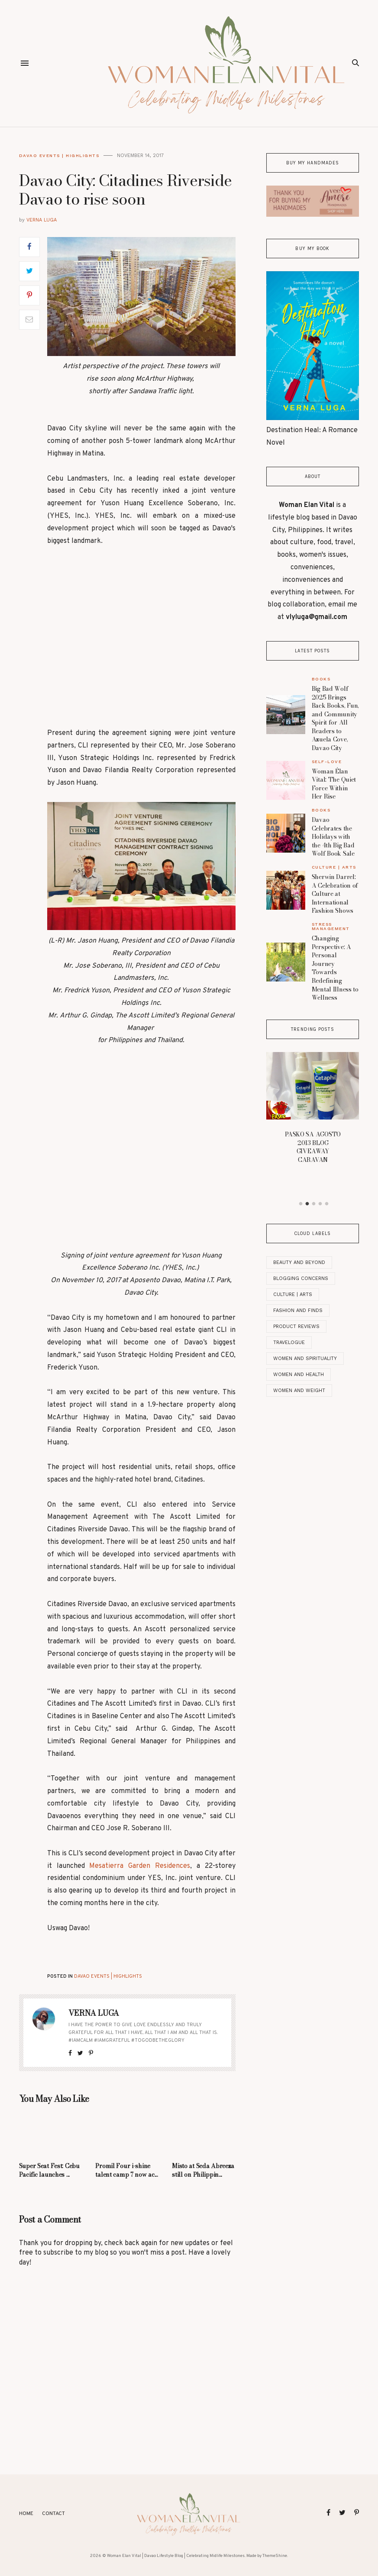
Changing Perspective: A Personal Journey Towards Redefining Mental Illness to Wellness (335, 968)
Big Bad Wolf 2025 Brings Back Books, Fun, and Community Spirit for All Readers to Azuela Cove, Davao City (335, 718)
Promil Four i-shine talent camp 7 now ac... (126, 2170)
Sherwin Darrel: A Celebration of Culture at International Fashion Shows (335, 893)
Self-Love (327, 761)
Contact (53, 2513)
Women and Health (298, 1374)
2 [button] (307, 1204)
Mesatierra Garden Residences (139, 1866)
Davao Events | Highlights (59, 155)
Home (26, 2513)
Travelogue (289, 1342)
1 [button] (300, 1204)
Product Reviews (296, 1326)
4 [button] (320, 1204)
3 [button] (313, 1204)
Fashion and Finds (298, 1310)
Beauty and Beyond (299, 1262)
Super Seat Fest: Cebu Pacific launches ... (49, 2170)
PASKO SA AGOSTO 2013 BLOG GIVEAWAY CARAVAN (313, 1146)
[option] (312, 1110)
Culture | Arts (334, 867)
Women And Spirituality (305, 1358)
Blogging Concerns (300, 1278)
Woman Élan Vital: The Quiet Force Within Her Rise (334, 784)
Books (321, 679)
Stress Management (331, 926)
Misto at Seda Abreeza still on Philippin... (203, 2170)
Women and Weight (299, 1390)
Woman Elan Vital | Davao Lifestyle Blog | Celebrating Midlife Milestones (176, 2556)
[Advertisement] (141, 637)
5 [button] (326, 1204)
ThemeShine (274, 2556)
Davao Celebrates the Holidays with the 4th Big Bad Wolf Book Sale (333, 836)
